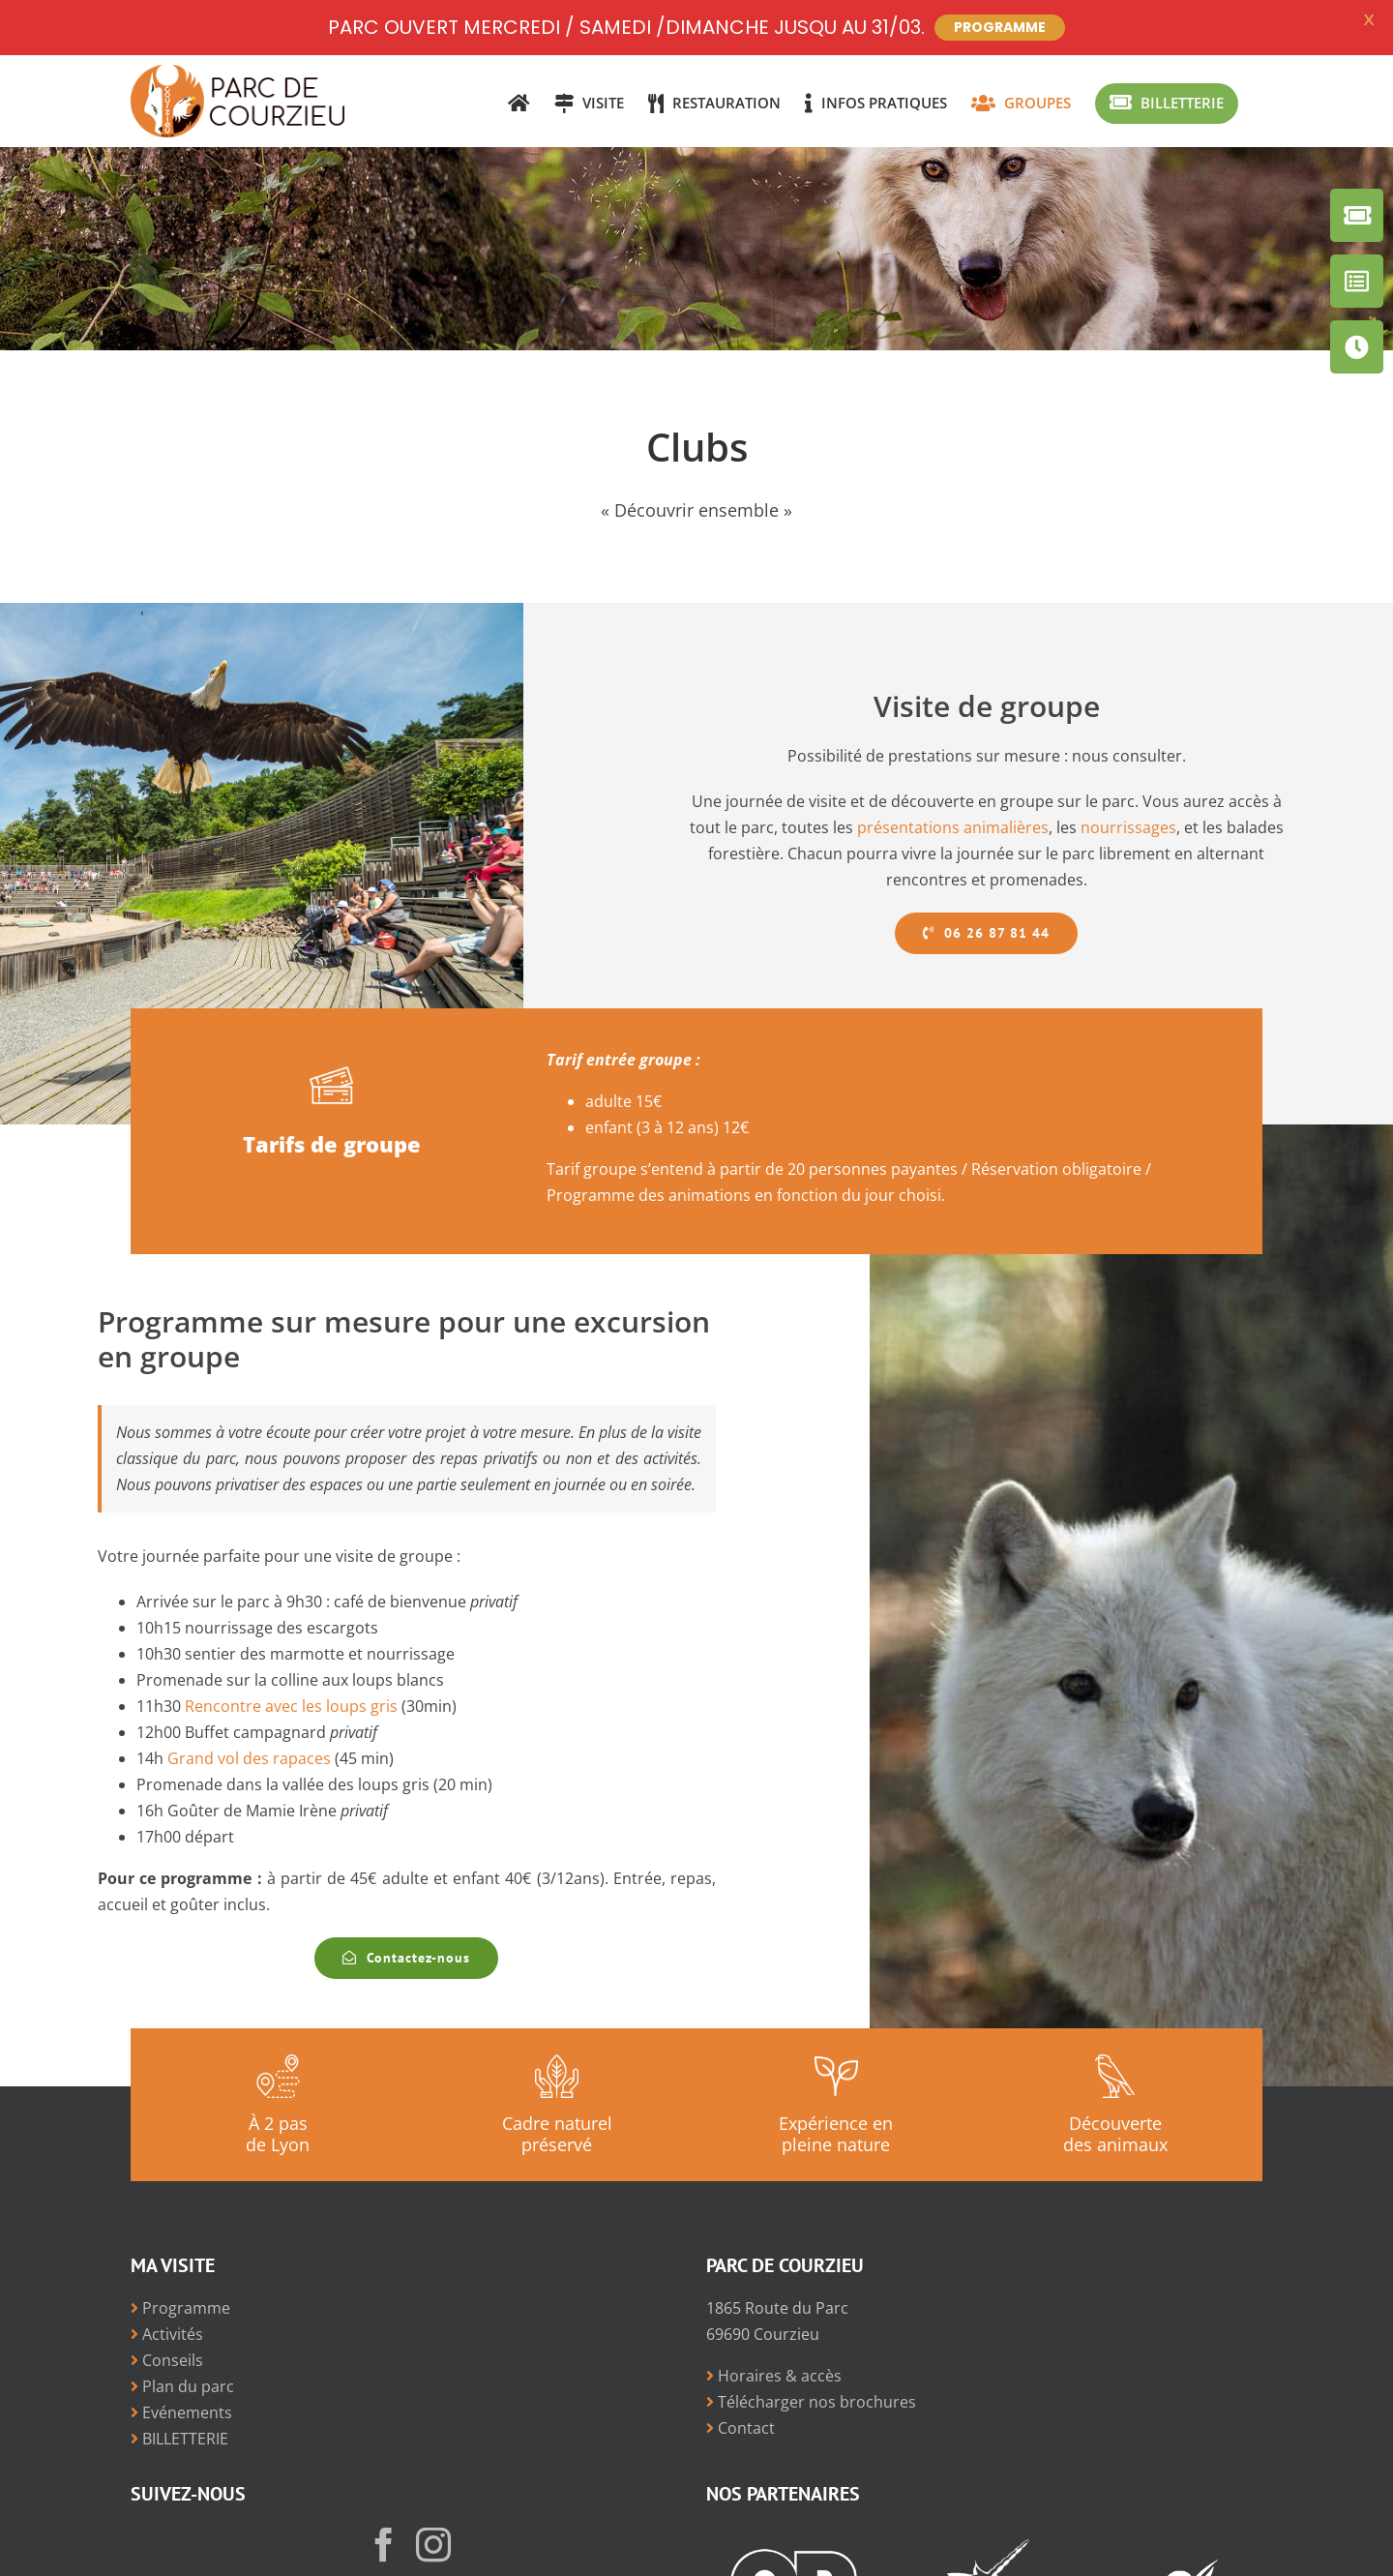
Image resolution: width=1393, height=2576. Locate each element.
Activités (167, 2334)
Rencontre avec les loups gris (291, 1706)
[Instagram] (433, 2545)
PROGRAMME (1000, 27)
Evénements (181, 2412)
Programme (180, 2308)
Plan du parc (182, 2386)
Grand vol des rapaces (249, 1758)
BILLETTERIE (179, 2438)
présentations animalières (953, 827)
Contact (740, 2428)
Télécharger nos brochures (811, 2401)
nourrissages (1128, 827)
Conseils (167, 2360)
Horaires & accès (774, 2375)
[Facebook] (384, 2545)
